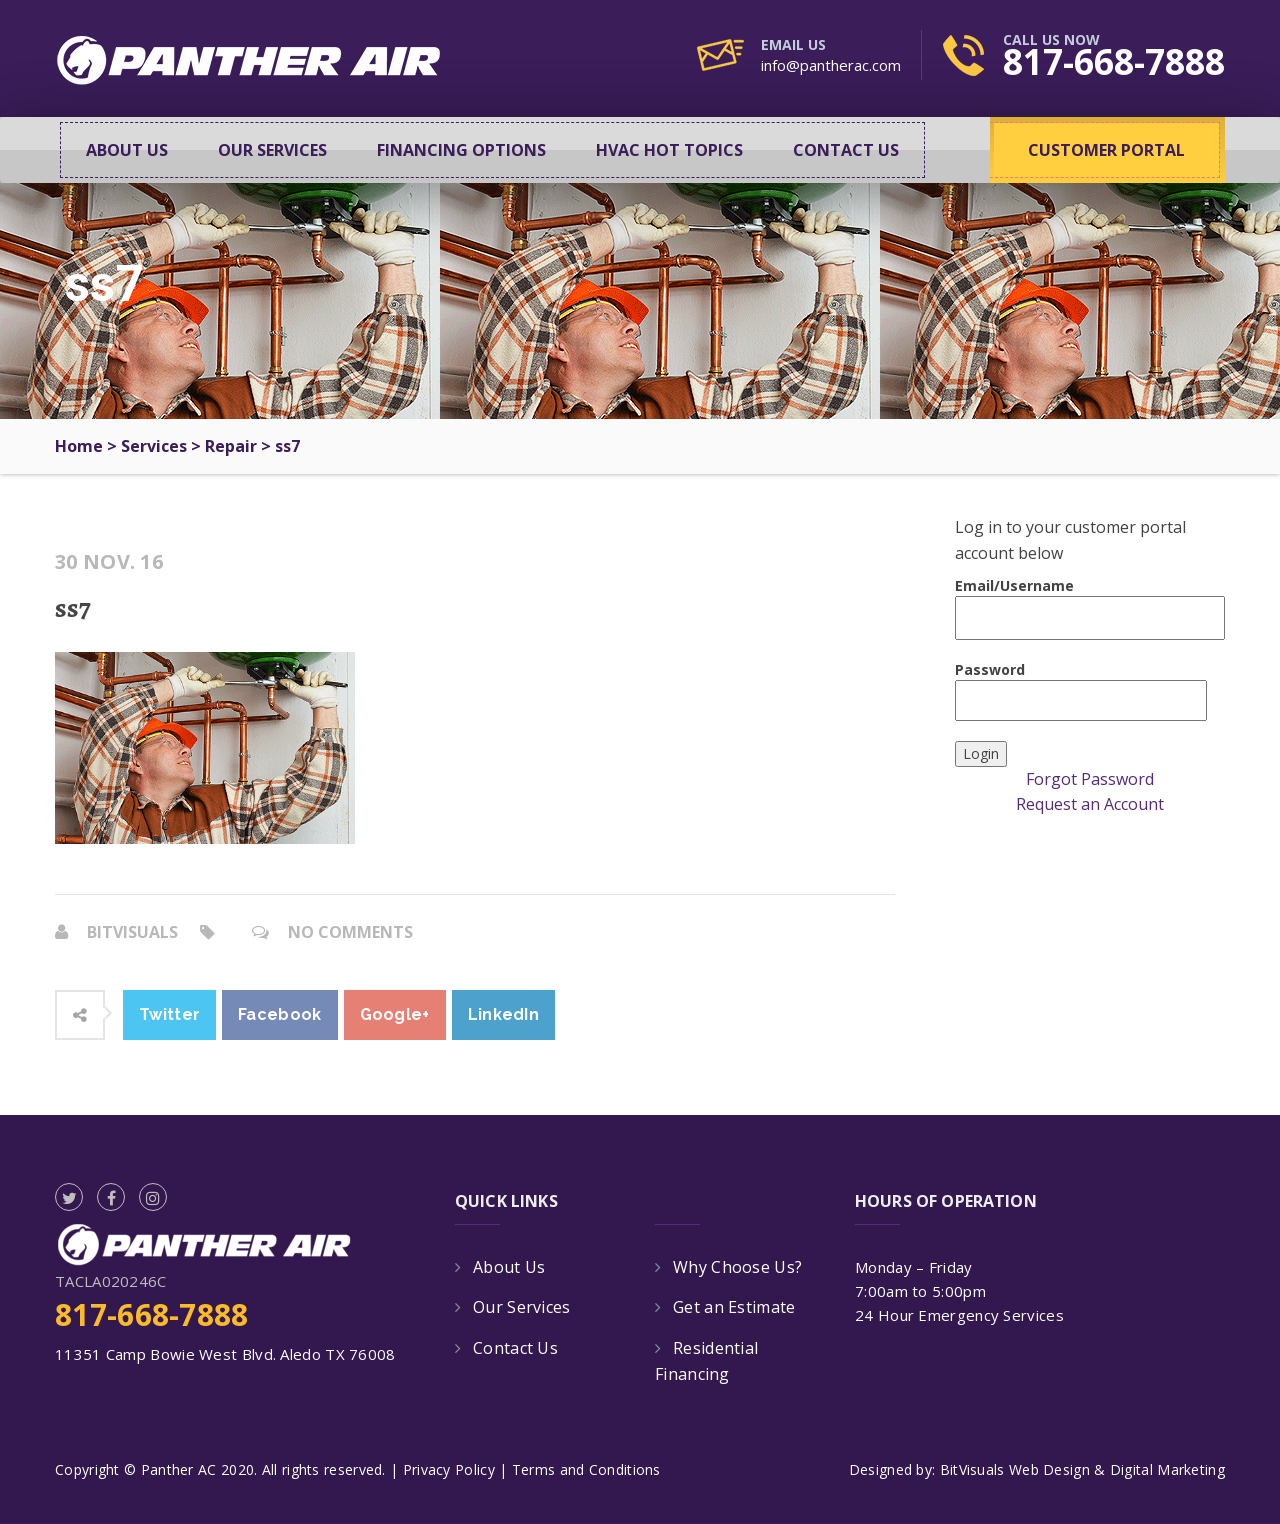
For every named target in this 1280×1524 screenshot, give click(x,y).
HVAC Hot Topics (669, 150)
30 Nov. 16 (109, 562)
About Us (127, 150)
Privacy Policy (449, 1469)
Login (981, 753)
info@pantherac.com (831, 65)
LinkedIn (503, 1014)
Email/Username (1090, 608)
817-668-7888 (1114, 61)
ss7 (73, 608)
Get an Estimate (734, 1307)
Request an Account (1090, 804)
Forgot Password (1090, 779)
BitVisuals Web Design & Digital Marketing (1082, 1469)
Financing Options (461, 150)
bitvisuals (132, 932)
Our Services (272, 150)
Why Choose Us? (737, 1267)
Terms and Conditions (586, 1469)
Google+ (395, 1014)
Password (1081, 690)
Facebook (279, 1014)
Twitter (169, 1014)
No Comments (350, 932)
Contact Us (846, 150)
